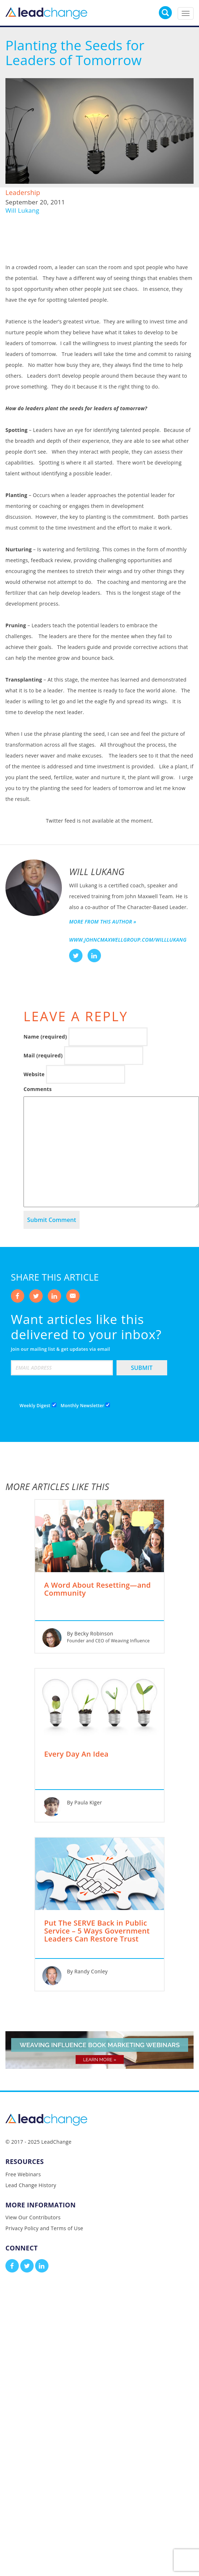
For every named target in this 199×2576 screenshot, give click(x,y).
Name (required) (45, 1036)
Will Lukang (22, 210)
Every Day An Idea (76, 1754)
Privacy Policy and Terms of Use (44, 2228)
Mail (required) (43, 1055)
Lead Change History (30, 2185)
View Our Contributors (32, 2217)
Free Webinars (23, 2174)
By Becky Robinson (90, 1633)
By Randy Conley (87, 1971)
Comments (38, 1089)
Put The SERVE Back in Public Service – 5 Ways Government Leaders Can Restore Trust (97, 1931)
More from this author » (102, 921)
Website (34, 1074)
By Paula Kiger (84, 1802)
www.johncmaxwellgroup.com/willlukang (128, 939)
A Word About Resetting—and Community (97, 1589)
